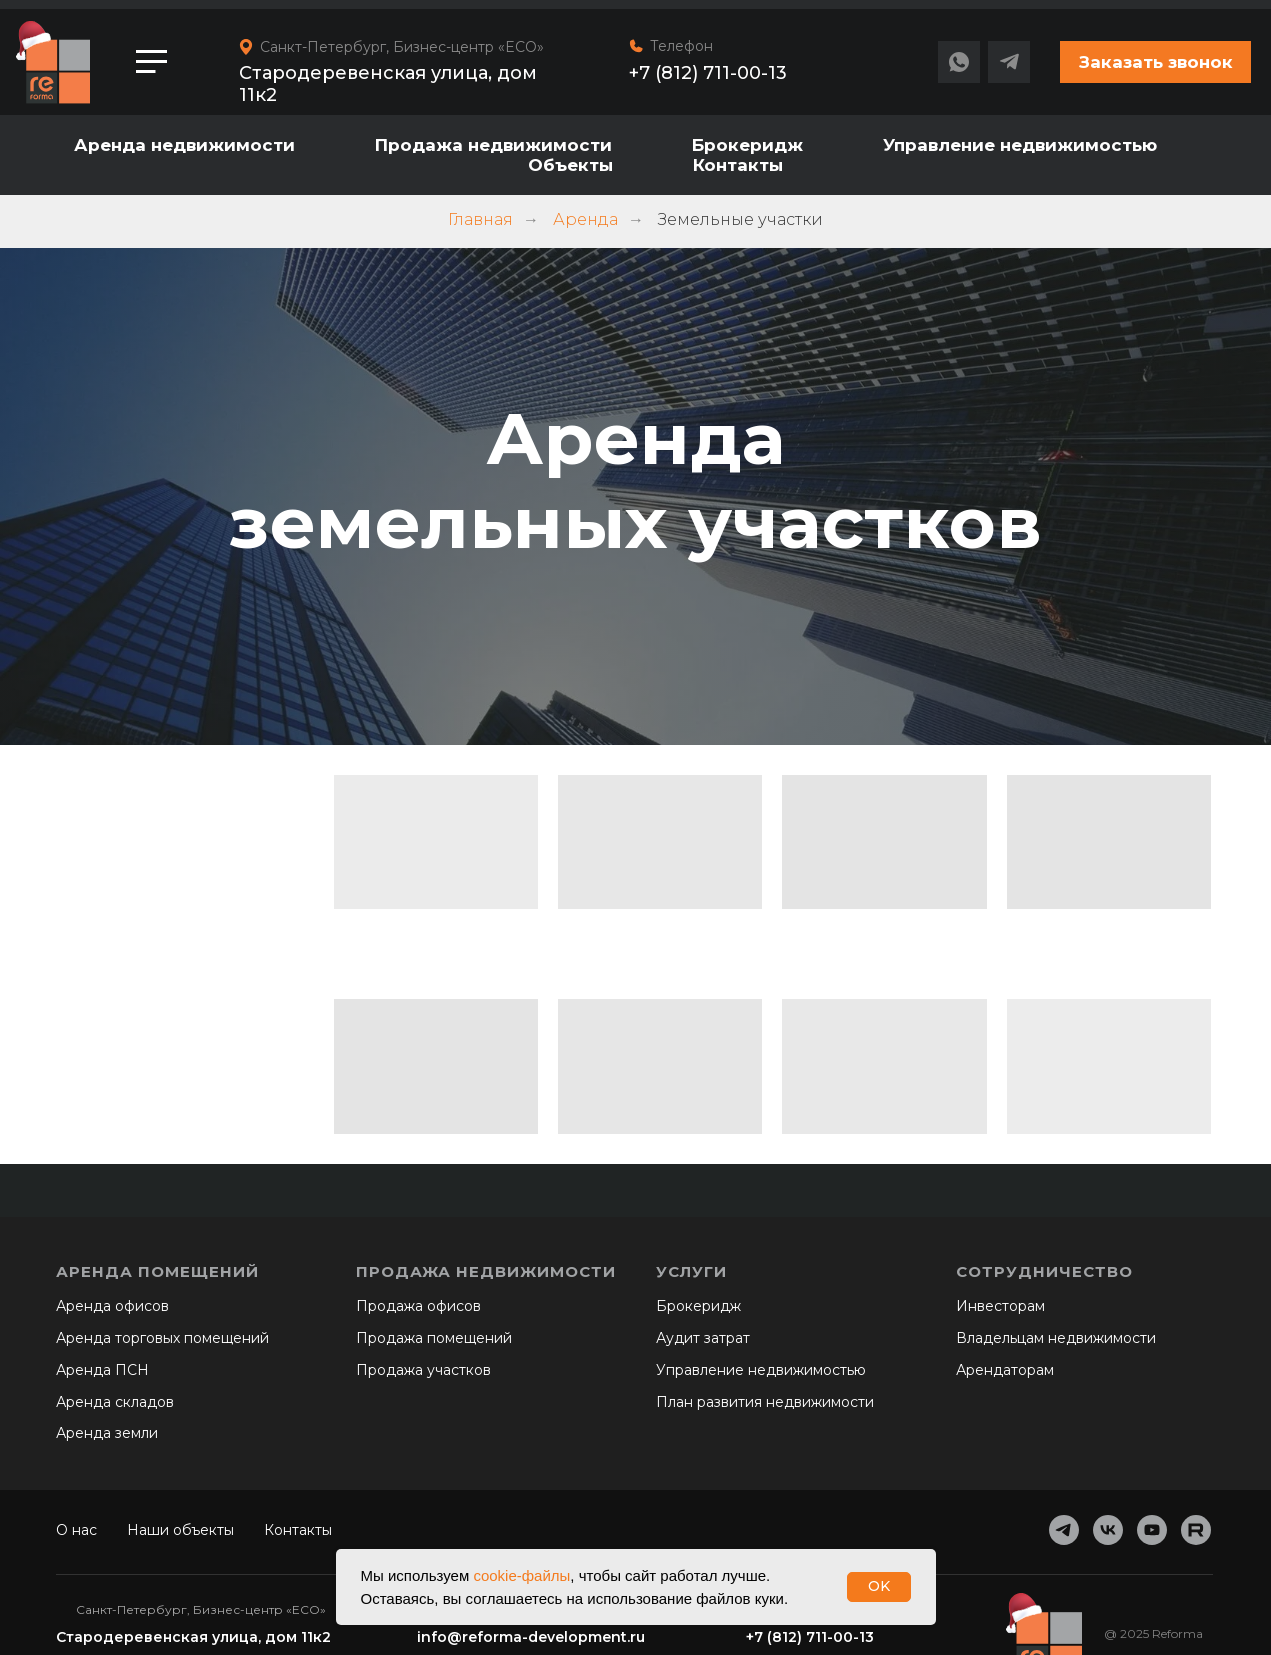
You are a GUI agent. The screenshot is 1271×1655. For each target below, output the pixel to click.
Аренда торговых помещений (162, 1338)
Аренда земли (107, 1433)
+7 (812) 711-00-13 (708, 73)
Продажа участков (423, 1370)
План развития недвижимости (765, 1402)
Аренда (585, 219)
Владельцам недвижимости (1056, 1338)
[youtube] (1152, 1530)
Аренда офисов (112, 1306)
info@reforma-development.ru (531, 1637)
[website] (1196, 1530)
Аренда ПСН (102, 1370)
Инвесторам (1000, 1306)
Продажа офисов (418, 1306)
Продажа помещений (434, 1338)
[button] (1155, 62)
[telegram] (1064, 1530)
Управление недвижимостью (1020, 145)
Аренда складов (115, 1402)
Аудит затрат (703, 1338)
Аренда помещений (157, 1271)
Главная (480, 219)
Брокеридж (747, 145)
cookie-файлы (521, 1575)
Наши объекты (180, 1530)
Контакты (738, 165)
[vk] (1108, 1530)
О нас (76, 1530)
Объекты (570, 165)
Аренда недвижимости (184, 145)
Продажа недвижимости (493, 145)
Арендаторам (1005, 1370)
